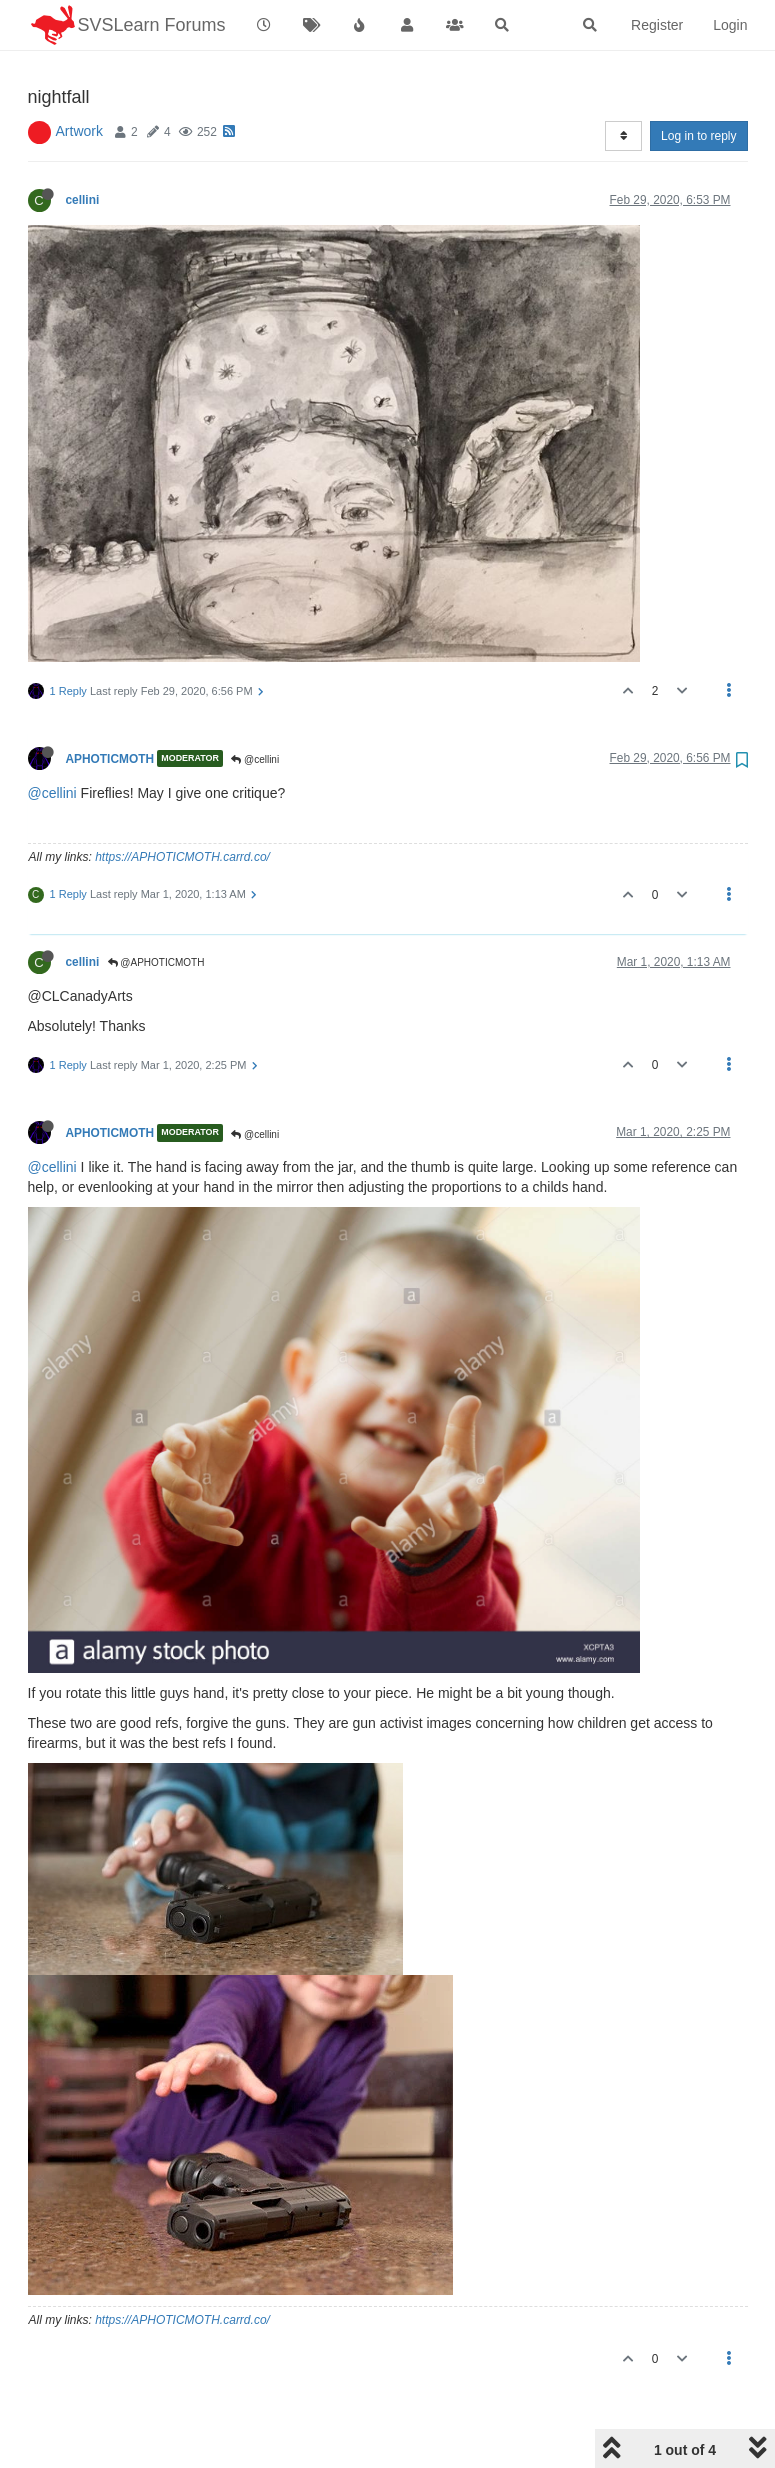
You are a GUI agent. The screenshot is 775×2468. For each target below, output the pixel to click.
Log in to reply (698, 85)
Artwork (79, 80)
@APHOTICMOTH (156, 911)
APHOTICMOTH (110, 707)
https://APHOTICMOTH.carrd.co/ (182, 806)
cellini (83, 149)
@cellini (255, 708)
